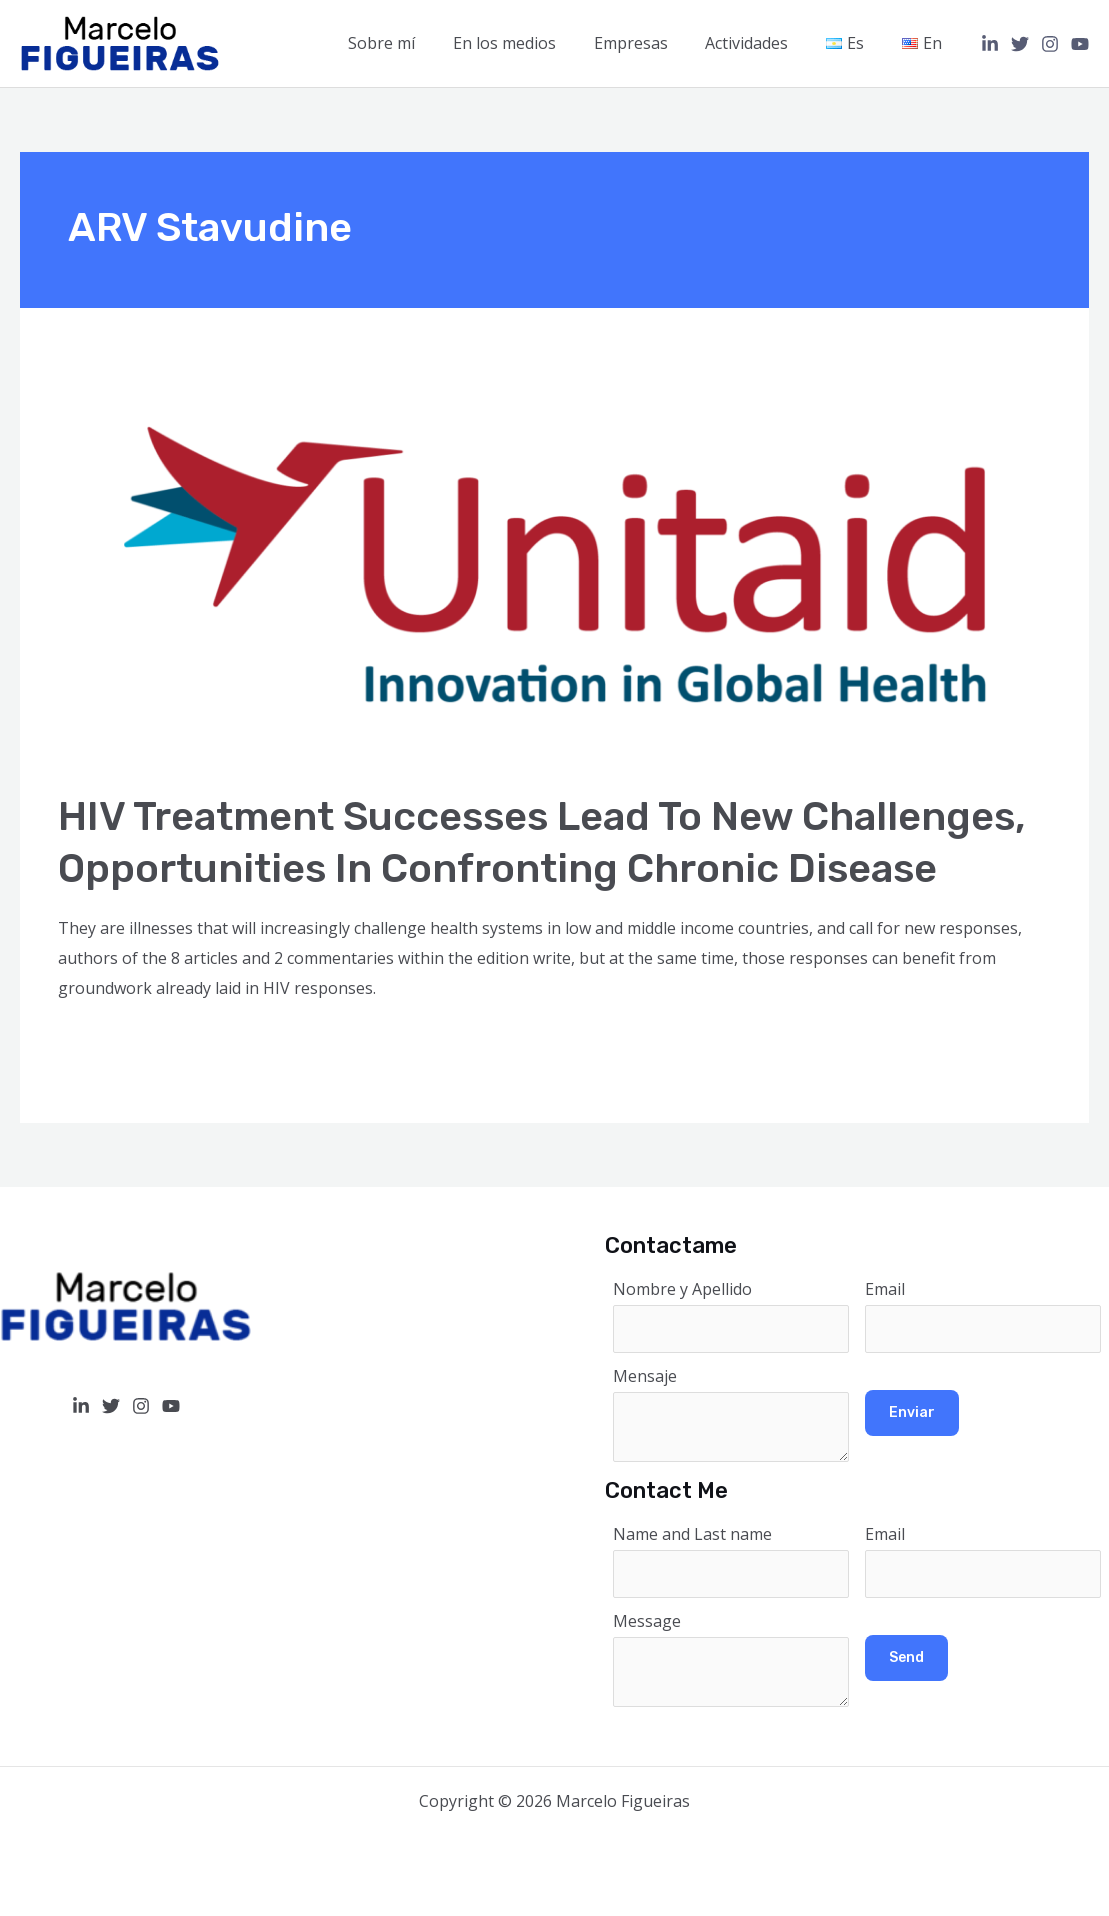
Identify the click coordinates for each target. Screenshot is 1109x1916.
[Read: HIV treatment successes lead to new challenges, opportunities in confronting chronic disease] (554, 562)
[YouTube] (1080, 44)
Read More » (105, 1042)
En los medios (530, 43)
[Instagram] (1050, 44)
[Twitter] (1020, 44)
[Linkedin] (990, 44)
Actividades (761, 43)
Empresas (651, 43)
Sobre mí (413, 43)
